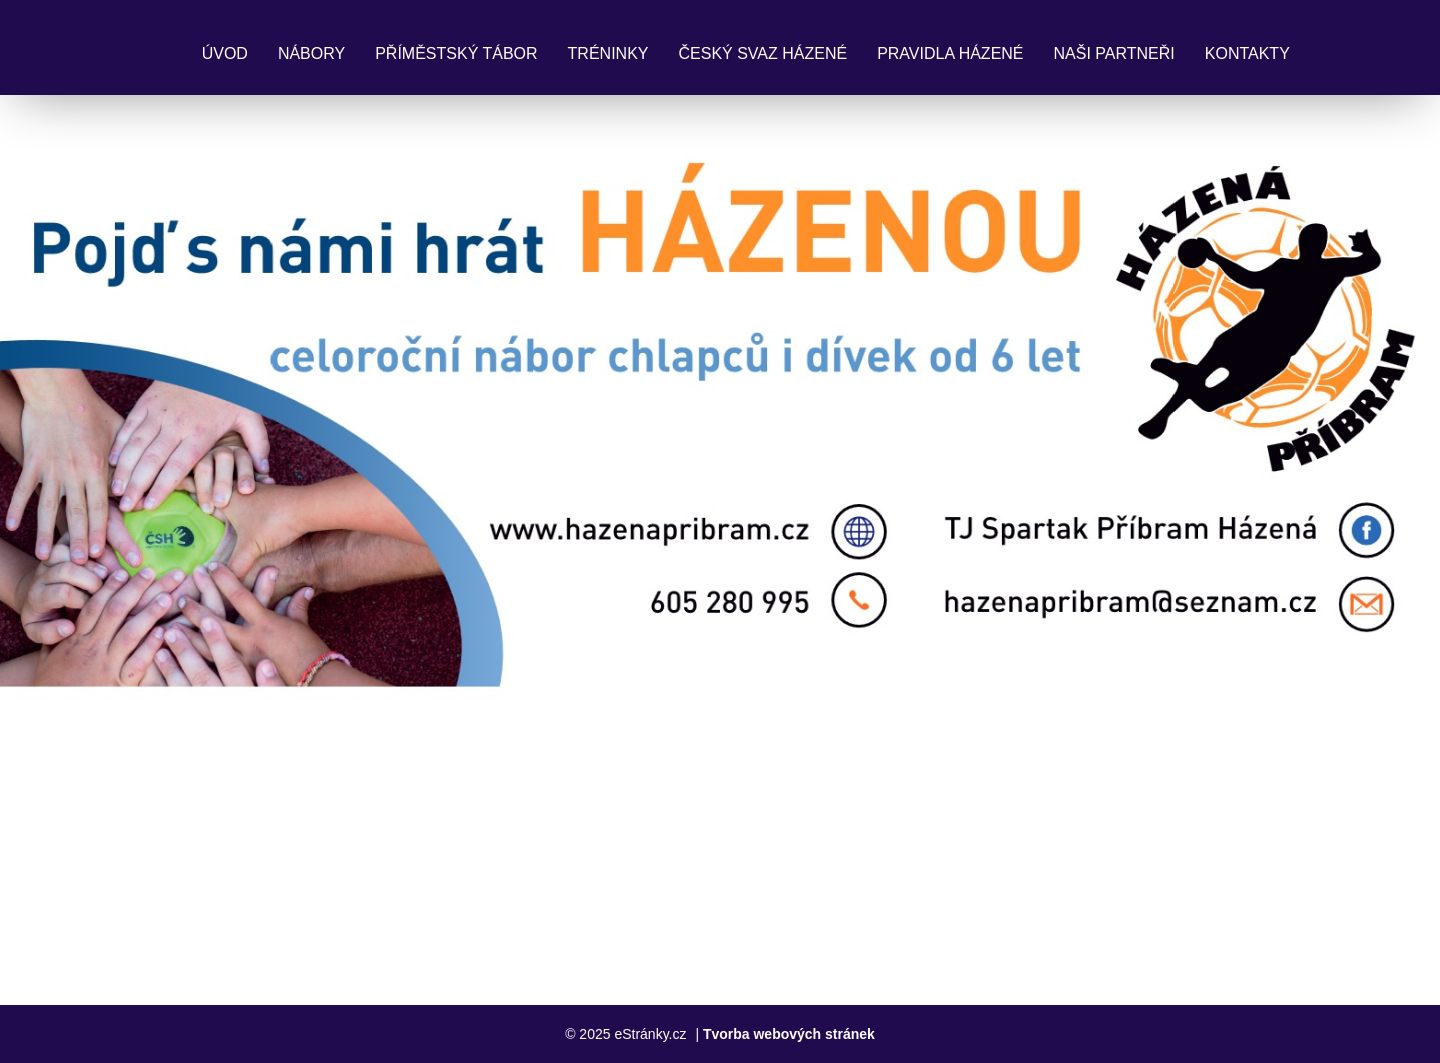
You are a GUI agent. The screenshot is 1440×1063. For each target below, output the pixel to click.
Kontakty (1247, 53)
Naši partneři (1114, 53)
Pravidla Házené (950, 53)
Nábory (311, 53)
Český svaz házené (762, 53)
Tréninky (608, 53)
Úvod (225, 53)
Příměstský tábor (456, 53)
